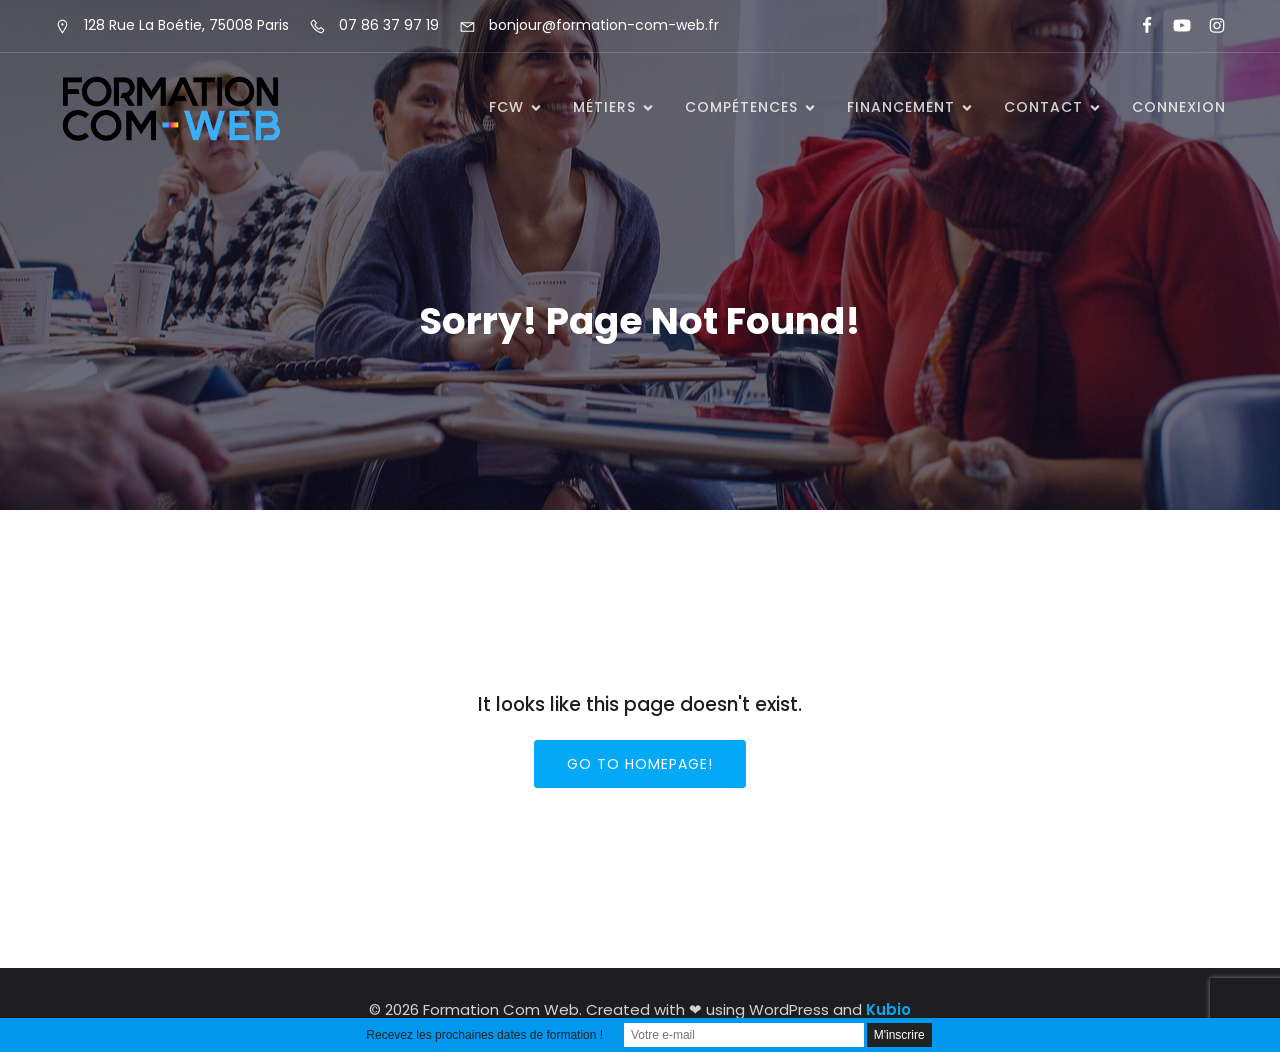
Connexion (1179, 107)
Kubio (888, 1009)
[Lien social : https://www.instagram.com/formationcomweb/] (1208, 26)
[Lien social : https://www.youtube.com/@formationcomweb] (1173, 26)
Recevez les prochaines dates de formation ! (484, 1035)
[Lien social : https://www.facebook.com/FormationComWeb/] (1138, 26)
